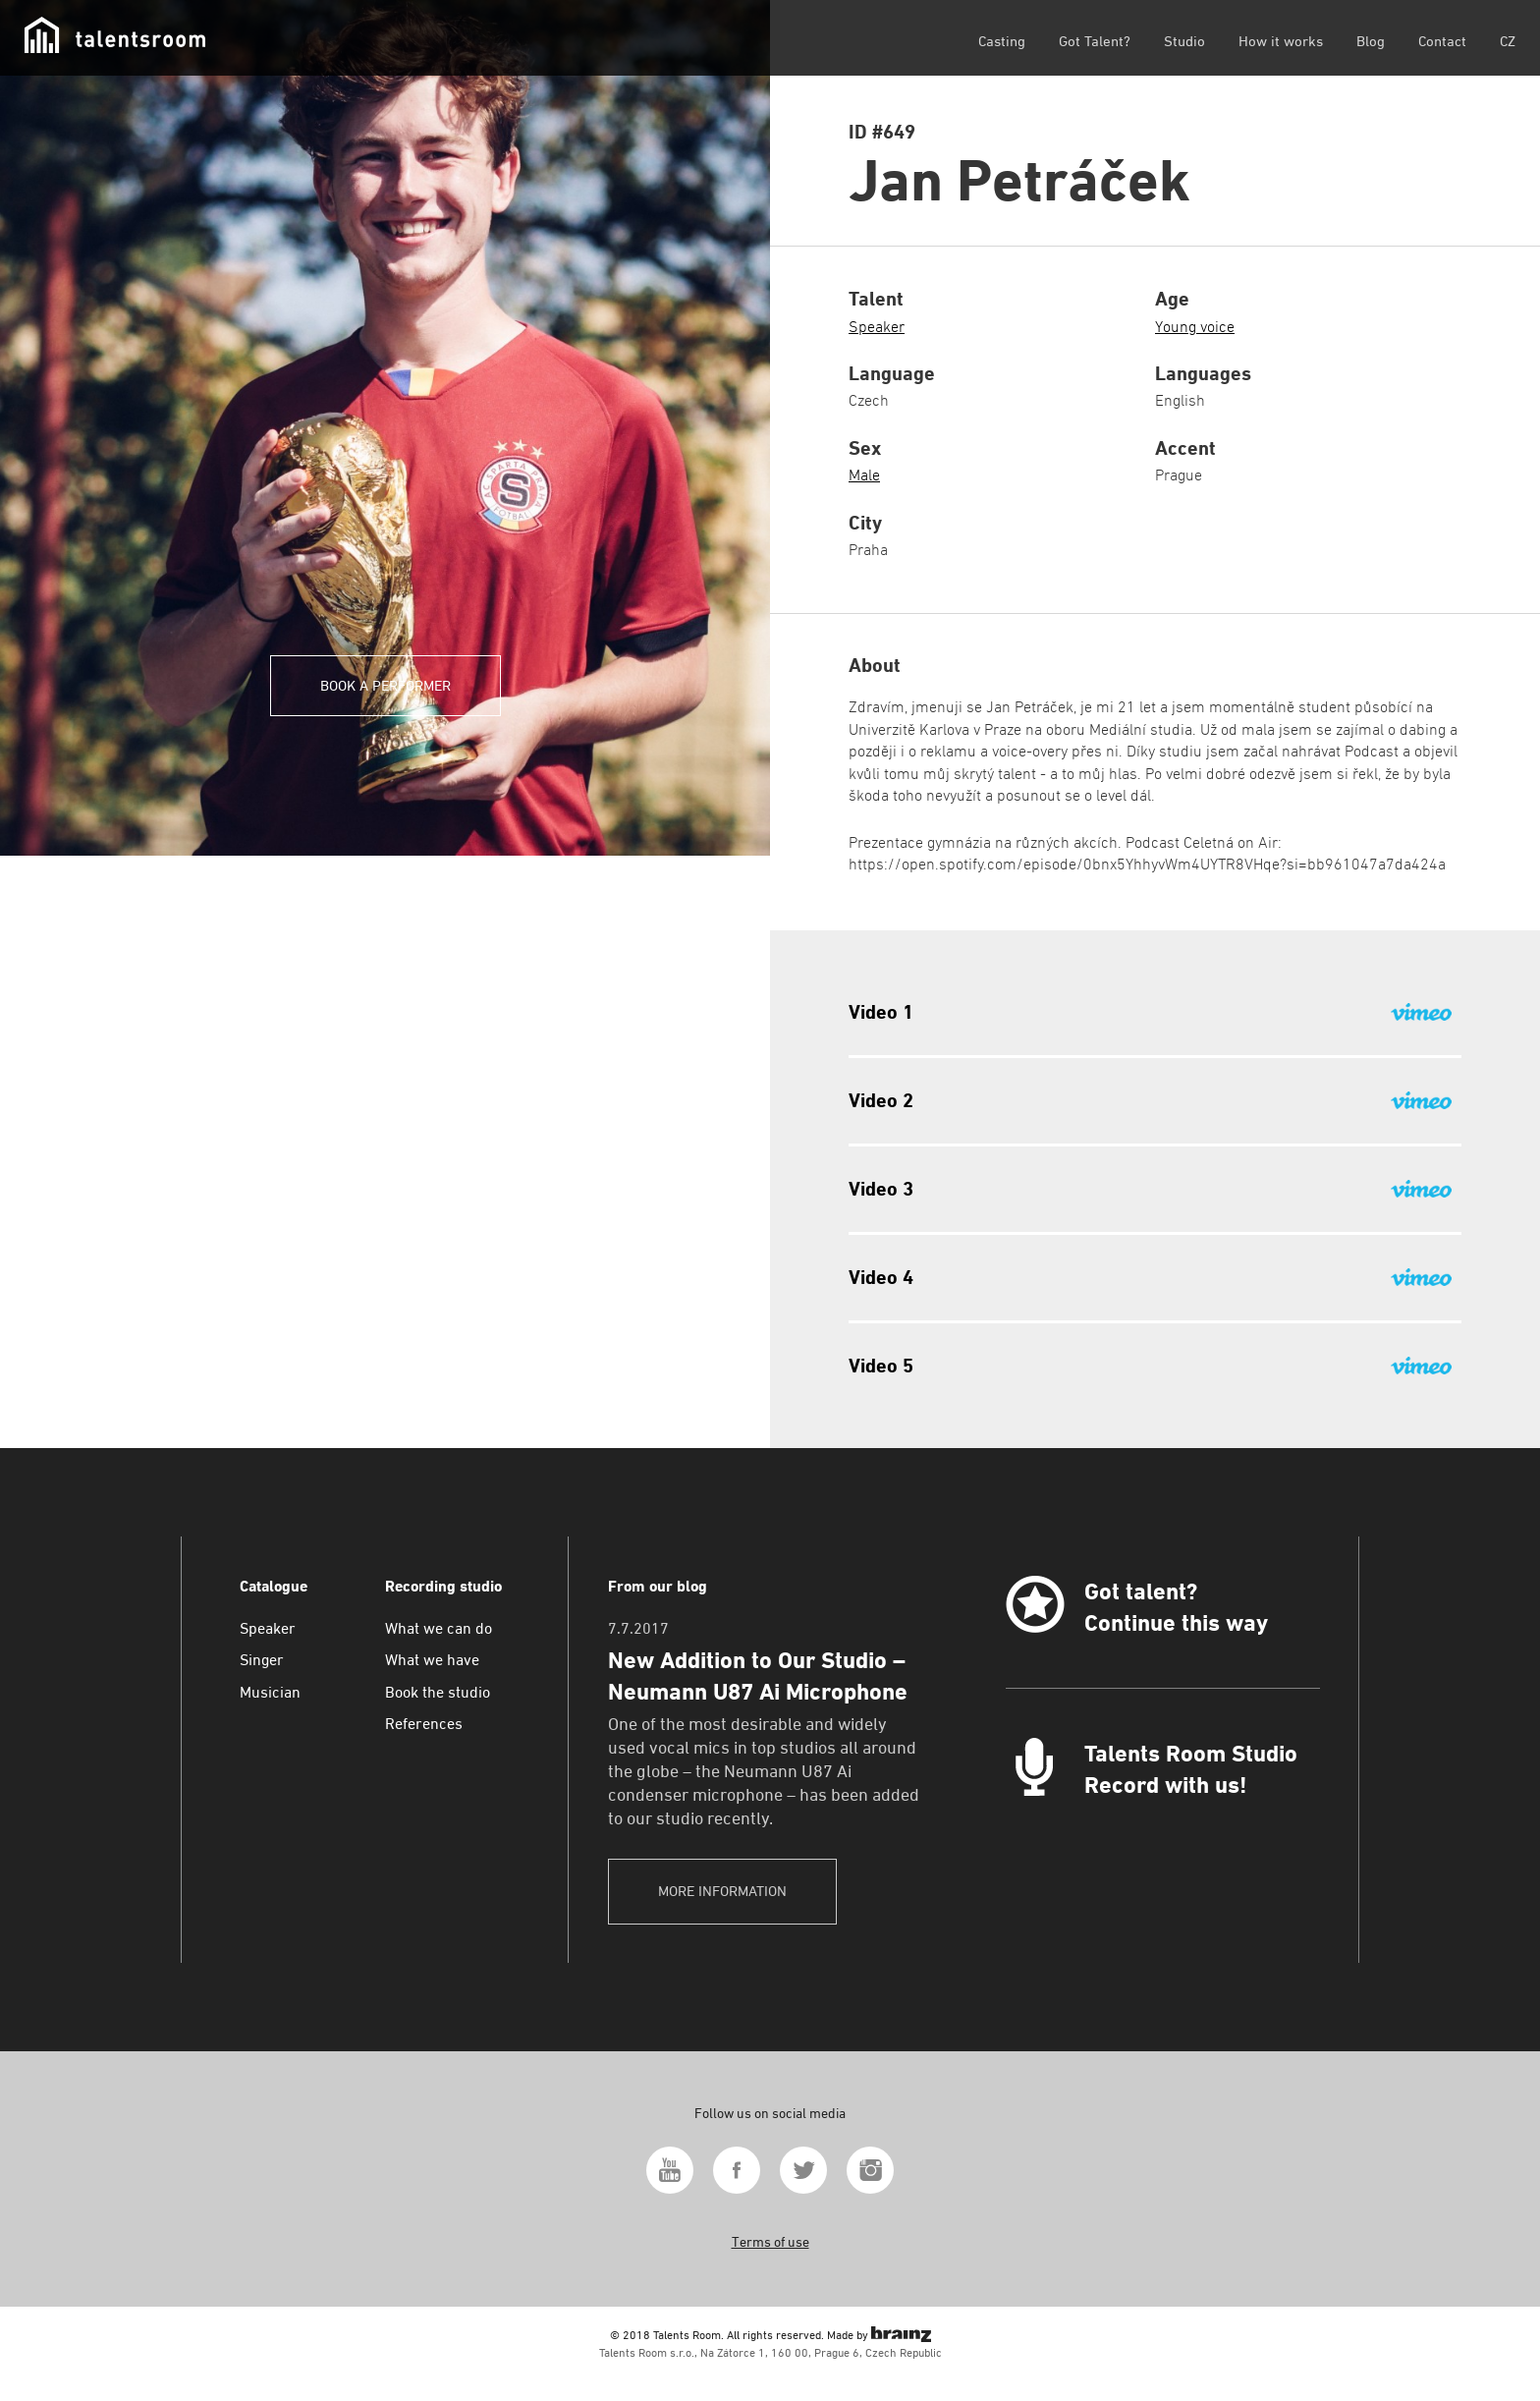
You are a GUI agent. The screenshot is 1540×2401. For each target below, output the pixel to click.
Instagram (870, 2170)
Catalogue (273, 1586)
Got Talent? (1094, 40)
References (424, 1723)
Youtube (669, 2170)
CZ (1507, 40)
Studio (1184, 40)
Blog (1370, 40)
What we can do (438, 1628)
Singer (262, 1659)
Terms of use (770, 2242)
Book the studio (437, 1692)
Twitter (803, 2170)
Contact (1442, 40)
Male (864, 475)
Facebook (736, 2170)
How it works (1280, 40)
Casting (1001, 40)
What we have (432, 1659)
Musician (270, 1692)
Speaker (877, 326)
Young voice (1195, 326)
